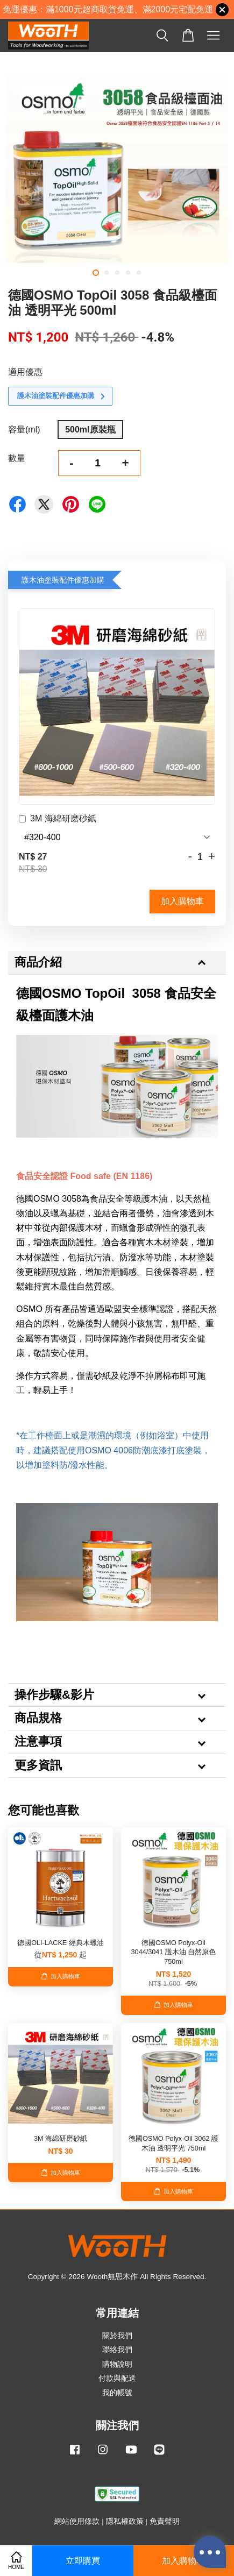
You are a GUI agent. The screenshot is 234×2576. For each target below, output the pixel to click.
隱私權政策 (125, 2521)
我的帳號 (117, 2393)
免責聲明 (165, 2521)
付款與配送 (117, 2378)
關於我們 (117, 2336)
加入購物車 (182, 901)
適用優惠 (25, 372)
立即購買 (83, 2560)
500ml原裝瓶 (90, 429)
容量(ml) (24, 429)
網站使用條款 (77, 2521)
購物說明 (117, 2364)
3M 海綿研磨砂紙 (57, 820)
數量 (16, 458)
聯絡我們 (117, 2350)
